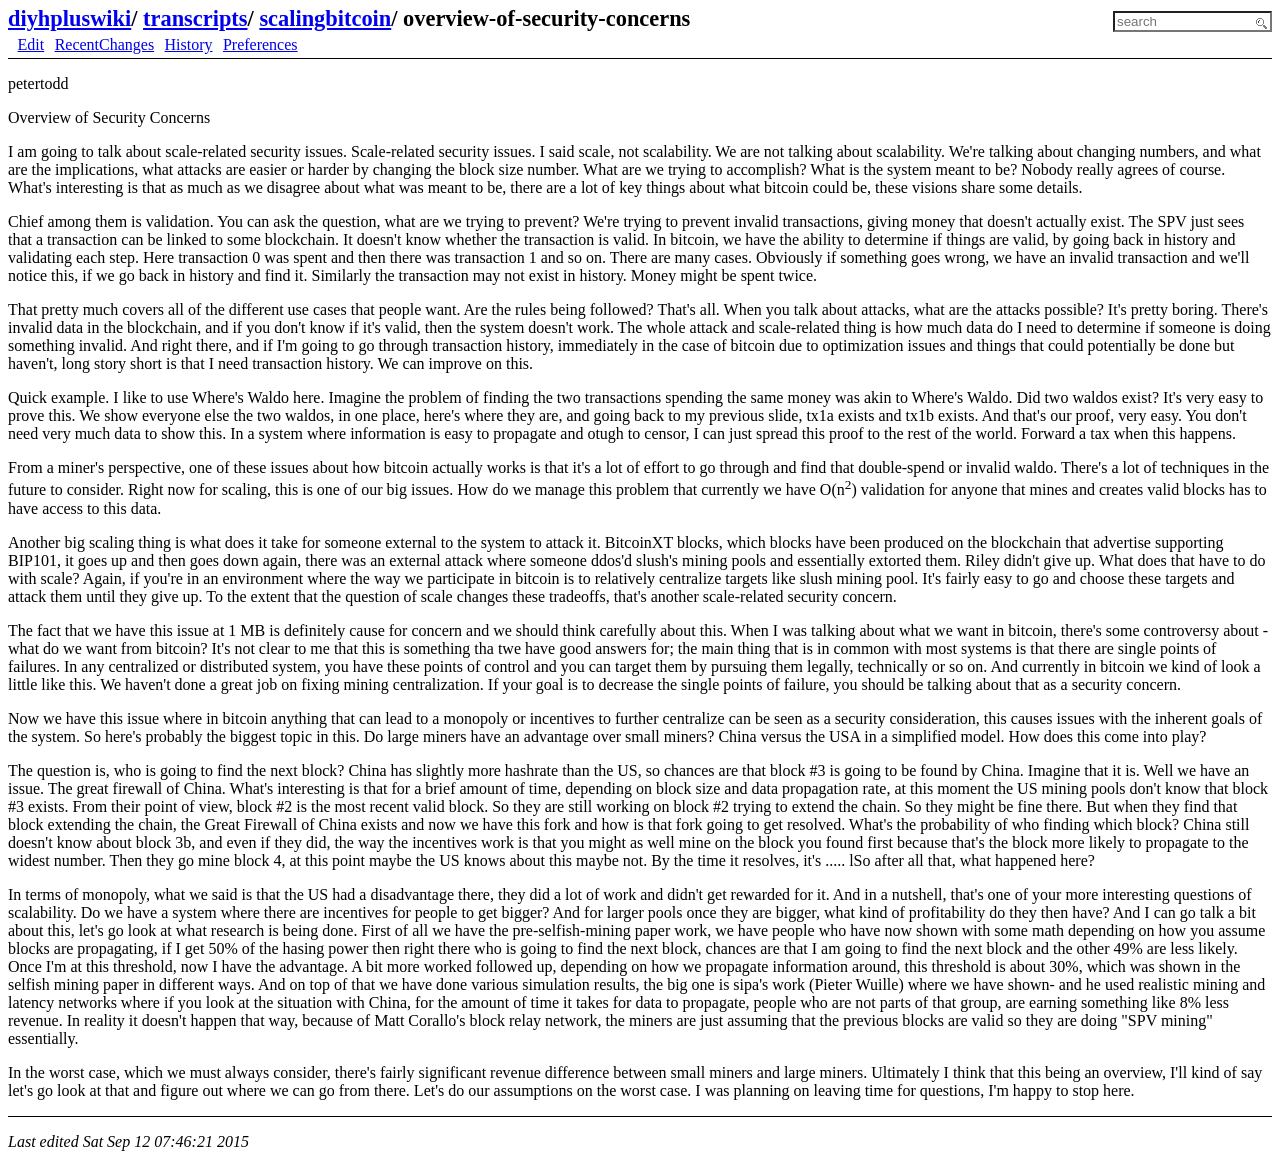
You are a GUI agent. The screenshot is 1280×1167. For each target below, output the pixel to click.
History (189, 44)
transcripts (195, 18)
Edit (31, 44)
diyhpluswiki (69, 18)
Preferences (260, 44)
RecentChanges (105, 44)
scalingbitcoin (325, 18)
